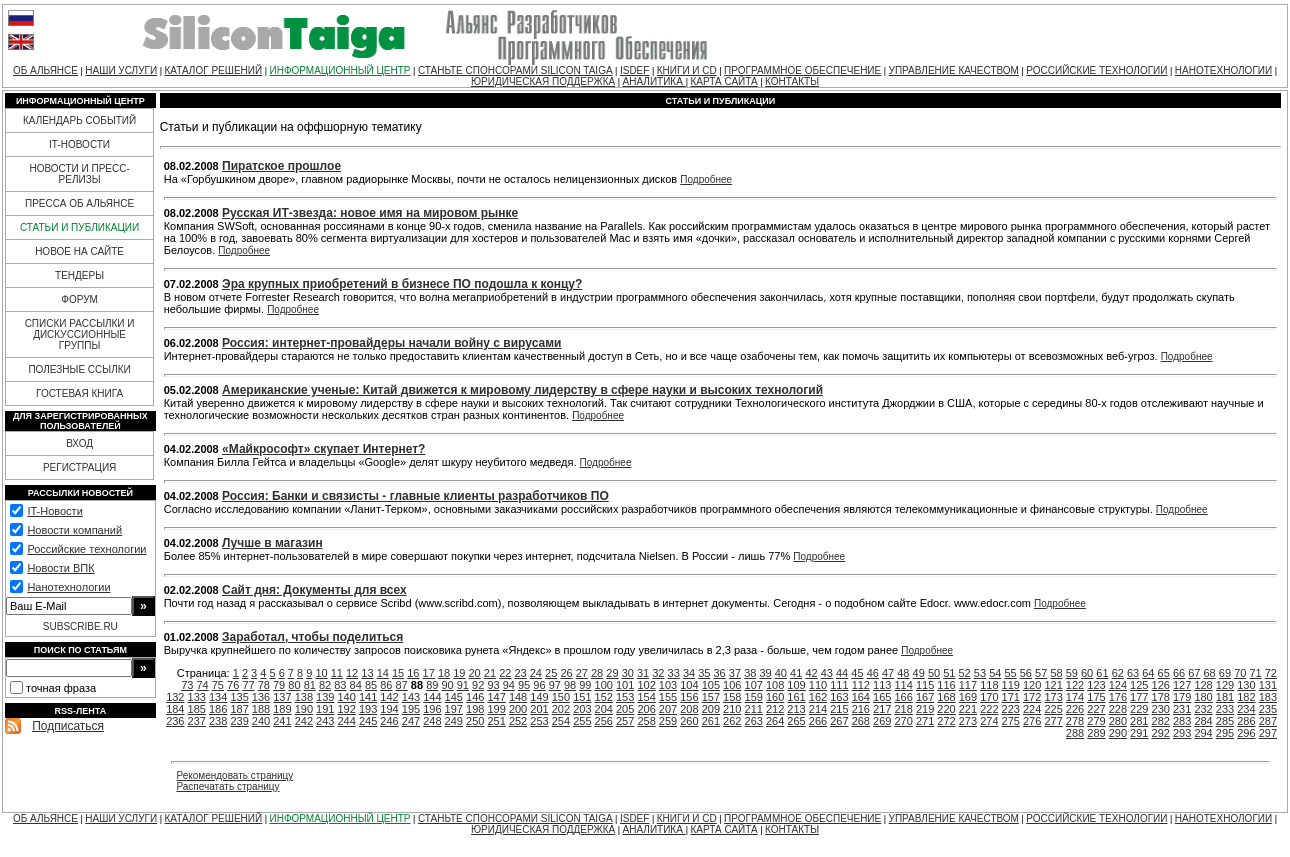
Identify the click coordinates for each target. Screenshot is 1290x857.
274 (989, 721)
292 (1161, 733)
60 (1087, 673)
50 (934, 673)
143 (411, 697)
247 (411, 721)
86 (386, 685)
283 (1182, 721)
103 (668, 685)
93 (493, 685)
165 (882, 697)
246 (389, 721)
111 (839, 685)
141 (368, 697)
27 (582, 673)
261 (711, 721)
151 (582, 697)
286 (1246, 721)
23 (520, 673)
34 (689, 673)
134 (218, 697)
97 (555, 685)
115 (925, 685)
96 (539, 685)
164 (861, 697)
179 (1182, 697)
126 (1161, 685)
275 (1011, 721)
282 (1161, 721)
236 (175, 721)
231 (1182, 709)
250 (475, 721)
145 (454, 697)
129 (1225, 685)
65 (1164, 673)
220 (946, 709)
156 (689, 697)
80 (294, 685)
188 (261, 709)
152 (604, 697)
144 (432, 697)
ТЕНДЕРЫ (79, 275)
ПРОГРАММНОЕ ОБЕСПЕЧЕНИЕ (802, 70)
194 (389, 709)
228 (1118, 709)
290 (1118, 733)
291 (1139, 733)
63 (1133, 673)
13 (367, 673)
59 (1072, 673)
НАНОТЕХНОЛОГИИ (1223, 70)
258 (646, 721)
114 (903, 685)
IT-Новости (54, 511)
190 (304, 709)
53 (980, 673)
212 (775, 709)
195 (411, 709)
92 (478, 685)
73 (187, 685)
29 (612, 673)
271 (925, 721)
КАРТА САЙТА (723, 81)
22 (505, 673)
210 (732, 709)
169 (968, 697)
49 (919, 673)
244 (347, 721)
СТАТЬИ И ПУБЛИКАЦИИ (79, 227)
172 (1032, 697)
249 (454, 721)
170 (989, 697)
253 (539, 721)
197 (454, 709)
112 (861, 685)
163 (839, 697)
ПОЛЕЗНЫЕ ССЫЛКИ (79, 369)
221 (968, 709)
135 (239, 697)
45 (857, 673)
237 (197, 721)
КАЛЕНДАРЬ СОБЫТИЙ (79, 120)
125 (1139, 685)
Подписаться (68, 726)
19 (459, 673)
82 (325, 685)
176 (1118, 697)
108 (775, 685)
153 (625, 697)
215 (839, 709)
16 (413, 673)
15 (398, 673)
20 (475, 673)
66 (1179, 673)
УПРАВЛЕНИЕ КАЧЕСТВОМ (954, 70)
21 (490, 673)
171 (1011, 697)
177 (1139, 697)
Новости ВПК (60, 568)
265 (796, 721)
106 (732, 685)
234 (1246, 709)
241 (282, 721)
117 (968, 685)
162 (818, 697)
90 (447, 685)
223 (1011, 709)
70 (1240, 673)
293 (1182, 733)
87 (402, 685)
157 (711, 697)
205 (625, 709)
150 (561, 697)
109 (796, 685)
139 (325, 697)
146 (475, 697)
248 (432, 721)
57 (1041, 673)
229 (1139, 709)
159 (754, 697)
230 (1161, 709)
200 (518, 709)
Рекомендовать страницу (234, 775)
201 (539, 709)
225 (1053, 709)
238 (218, 721)
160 (775, 697)
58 (1056, 673)
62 (1118, 673)
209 (711, 709)
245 (368, 721)
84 (356, 685)
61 (1102, 673)
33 (674, 673)
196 (432, 709)
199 (496, 709)
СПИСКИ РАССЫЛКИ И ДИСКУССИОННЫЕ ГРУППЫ (80, 334)
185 (197, 709)
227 (1096, 709)
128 (1203, 685)
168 (946, 697)
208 (689, 709)
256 (604, 721)
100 (604, 685)
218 (903, 709)
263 (754, 721)
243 (325, 721)
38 (750, 673)
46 (873, 673)
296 (1246, 733)
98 (570, 685)
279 (1096, 721)
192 (347, 709)
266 (818, 721)
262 (732, 721)
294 (1203, 733)
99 (585, 685)
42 (811, 673)
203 (582, 709)
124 (1118, 685)
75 (218, 685)
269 (882, 721)
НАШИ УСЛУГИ (121, 70)
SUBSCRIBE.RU (80, 626)
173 (1053, 697)
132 (175, 697)
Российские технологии (86, 549)
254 (561, 721)
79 (279, 685)
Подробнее (706, 179)
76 (233, 685)
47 (888, 673)
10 (321, 673)
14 (383, 673)
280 (1118, 721)
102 (646, 685)
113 (882, 685)
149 (539, 697)
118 (989, 685)
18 (444, 673)
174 (1075, 697)
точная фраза (61, 688)
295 (1225, 733)
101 (625, 685)
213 (796, 709)
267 (839, 721)
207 (668, 709)
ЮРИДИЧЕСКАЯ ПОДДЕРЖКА (543, 81)
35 (704, 673)
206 (646, 709)
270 (903, 721)
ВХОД (79, 443)
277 (1053, 721)
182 (1246, 697)
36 (720, 673)
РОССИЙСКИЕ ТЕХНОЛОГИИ (1096, 70)
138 (304, 697)
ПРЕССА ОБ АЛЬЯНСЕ (79, 203)
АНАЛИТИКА (654, 81)
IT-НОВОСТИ (79, 144)
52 (965, 673)
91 (463, 685)
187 (239, 709)
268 (861, 721)
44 (842, 673)
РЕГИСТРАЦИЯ (79, 467)
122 (1075, 685)
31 (643, 673)
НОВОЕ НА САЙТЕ (79, 251)
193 (368, 709)
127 (1182, 685)
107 (754, 685)
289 (1096, 733)
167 (925, 697)
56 (1026, 673)
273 (968, 721)
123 (1096, 685)
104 (689, 685)
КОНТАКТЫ (792, 81)
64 (1148, 673)
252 (518, 721)
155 (668, 697)
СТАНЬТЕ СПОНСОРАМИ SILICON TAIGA (515, 70)
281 (1139, 721)
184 (175, 709)
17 (429, 673)
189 (282, 709)
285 (1225, 721)
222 (989, 709)
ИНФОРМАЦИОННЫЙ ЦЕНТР (340, 70)
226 (1075, 709)
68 (1210, 673)
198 (475, 709)
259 (668, 721)
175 (1096, 697)
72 (1271, 673)
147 (496, 697)
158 (732, 697)
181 (1225, 697)
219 (925, 709)
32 (658, 673)
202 (561, 709)
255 (582, 721)
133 (197, 697)
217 (882, 709)
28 (597, 673)
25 (551, 673)
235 (1268, 709)
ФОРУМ (79, 299)
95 (524, 685)
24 (536, 673)
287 (1268, 721)
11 (337, 673)
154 (646, 697)
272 (946, 721)
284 (1203, 721)
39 (765, 673)
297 (1268, 733)
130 (1246, 685)
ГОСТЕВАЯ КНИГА (79, 393)
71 (1255, 673)
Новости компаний (74, 530)
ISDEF (634, 70)
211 (754, 709)
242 (304, 721)
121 (1053, 685)
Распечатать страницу (227, 786)
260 (689, 721)
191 (325, 709)
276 (1032, 721)
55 (1010, 673)
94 (509, 685)
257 (625, 721)
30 (628, 673)
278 (1075, 721)
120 (1032, 685)
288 (1075, 733)
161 (796, 697)
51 (949, 673)
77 (248, 685)
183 (1268, 697)
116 (946, 685)
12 (352, 673)
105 (711, 685)
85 (371, 685)
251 (496, 721)
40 (781, 673)
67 (1194, 673)
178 (1161, 697)
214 (818, 709)
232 (1203, 709)
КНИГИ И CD (687, 70)
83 (340, 685)
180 (1203, 697)
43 (827, 673)
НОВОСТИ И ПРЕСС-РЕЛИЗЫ (79, 174)
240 (261, 721)
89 (432, 685)
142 (389, 697)
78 (264, 685)
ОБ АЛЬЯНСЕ (45, 70)
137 (282, 697)
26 (566, 673)
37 (735, 673)
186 (218, 709)
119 (1011, 685)
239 (239, 721)
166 (903, 697)
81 (310, 685)
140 (347, 697)
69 (1225, 673)
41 (796, 673)
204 (604, 709)
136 (261, 697)
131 (1268, 685)
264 (775, 721)
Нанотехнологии (68, 587)
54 (995, 673)
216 (861, 709)
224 (1032, 709)
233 (1225, 709)
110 (818, 685)
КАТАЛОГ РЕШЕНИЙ (213, 70)
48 (903, 673)
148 (518, 697)
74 (202, 685)
